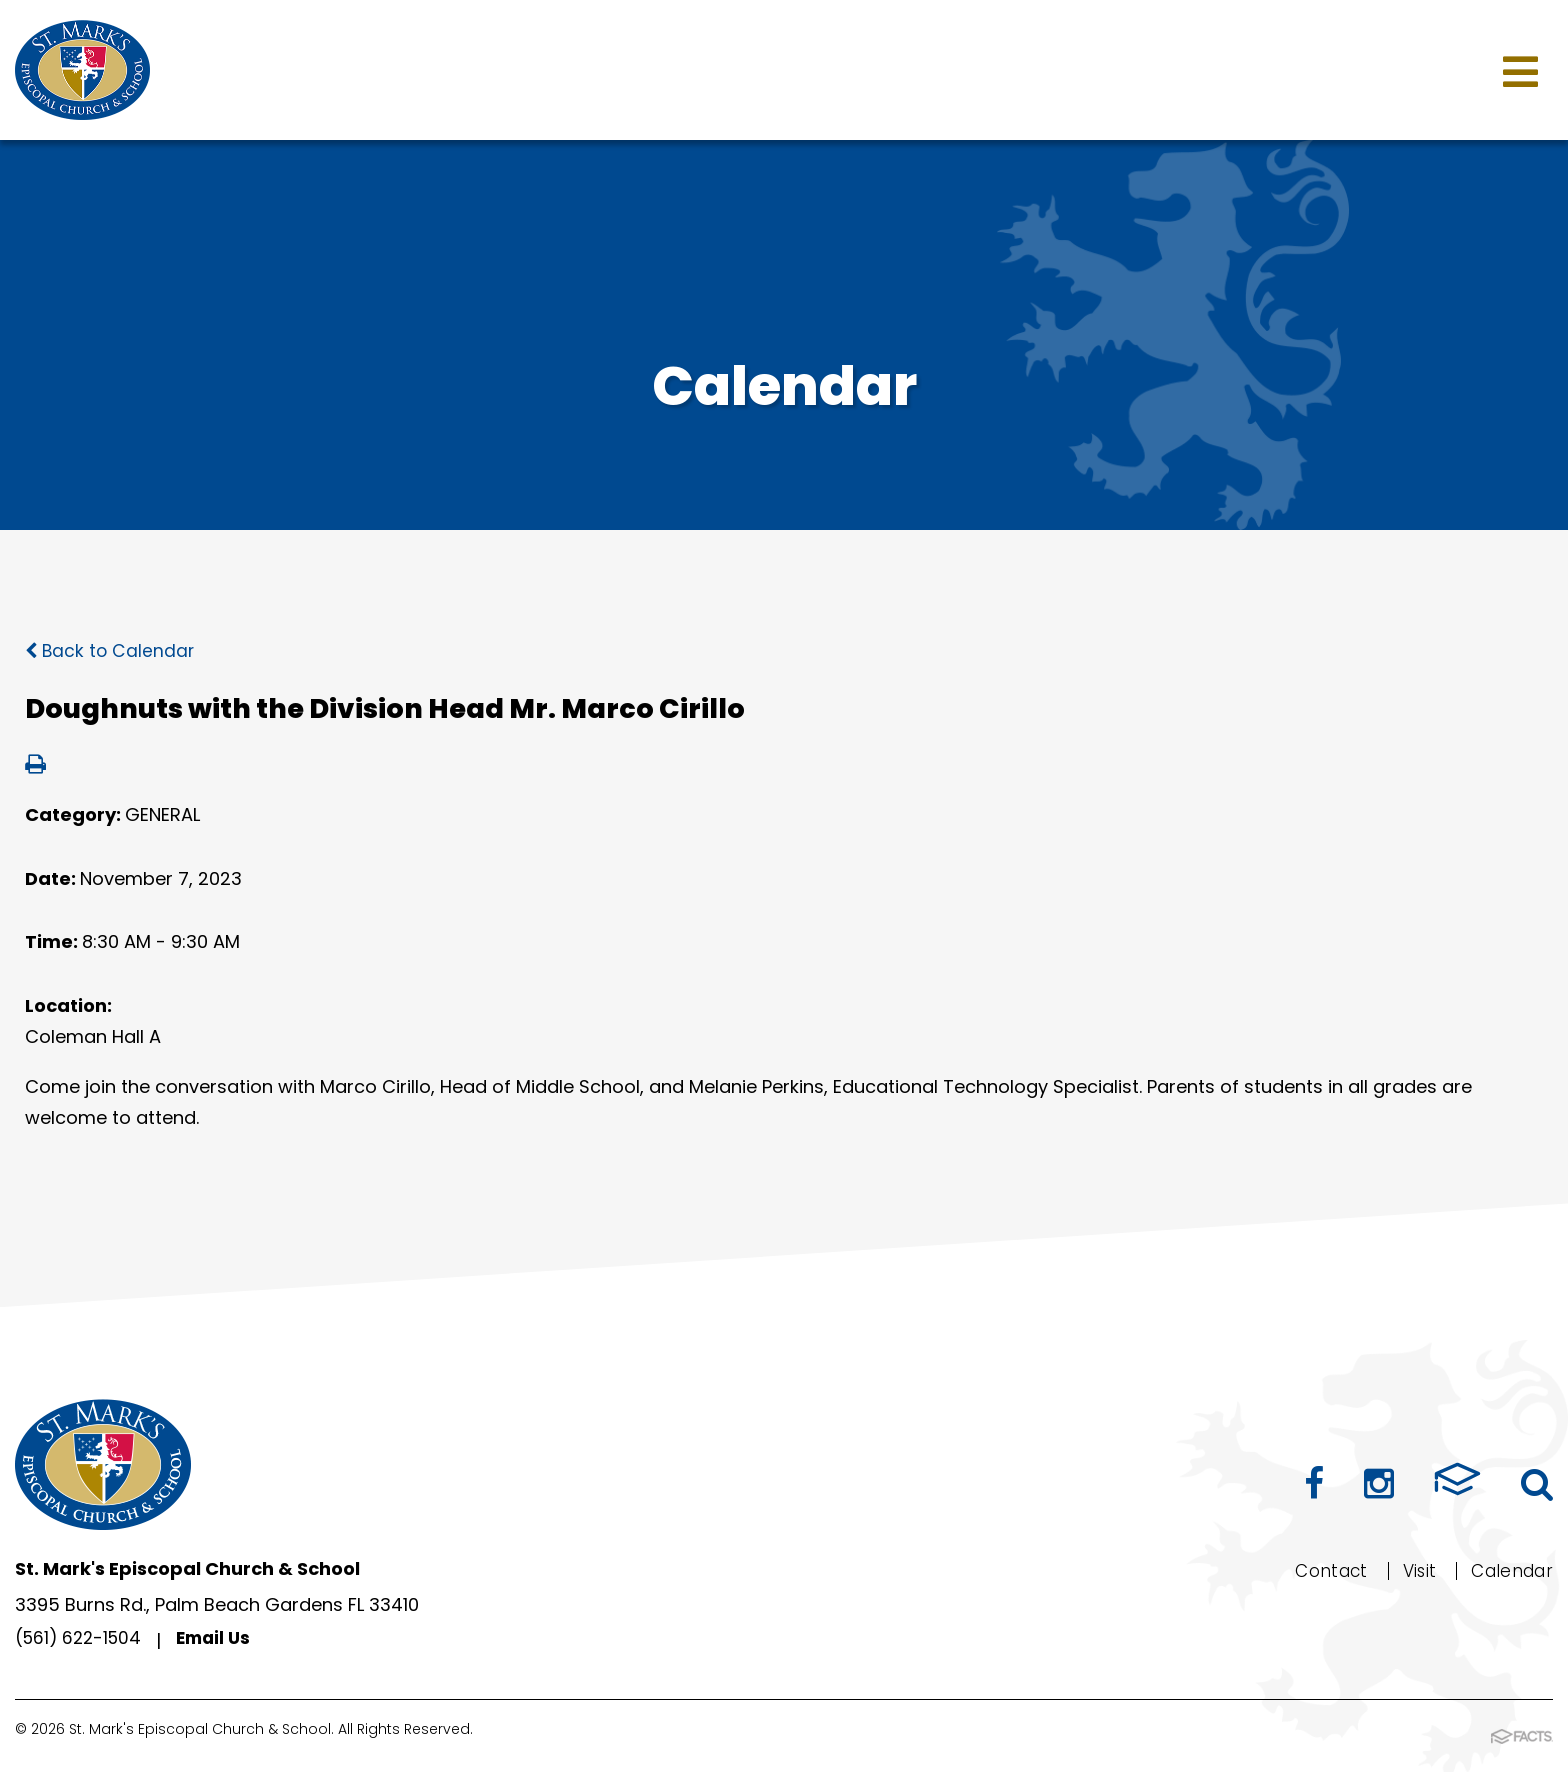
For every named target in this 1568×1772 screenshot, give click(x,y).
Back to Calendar (111, 650)
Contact (1320, 1570)
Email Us (222, 1640)
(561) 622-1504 (81, 1640)
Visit (1411, 1570)
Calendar (1508, 1570)
